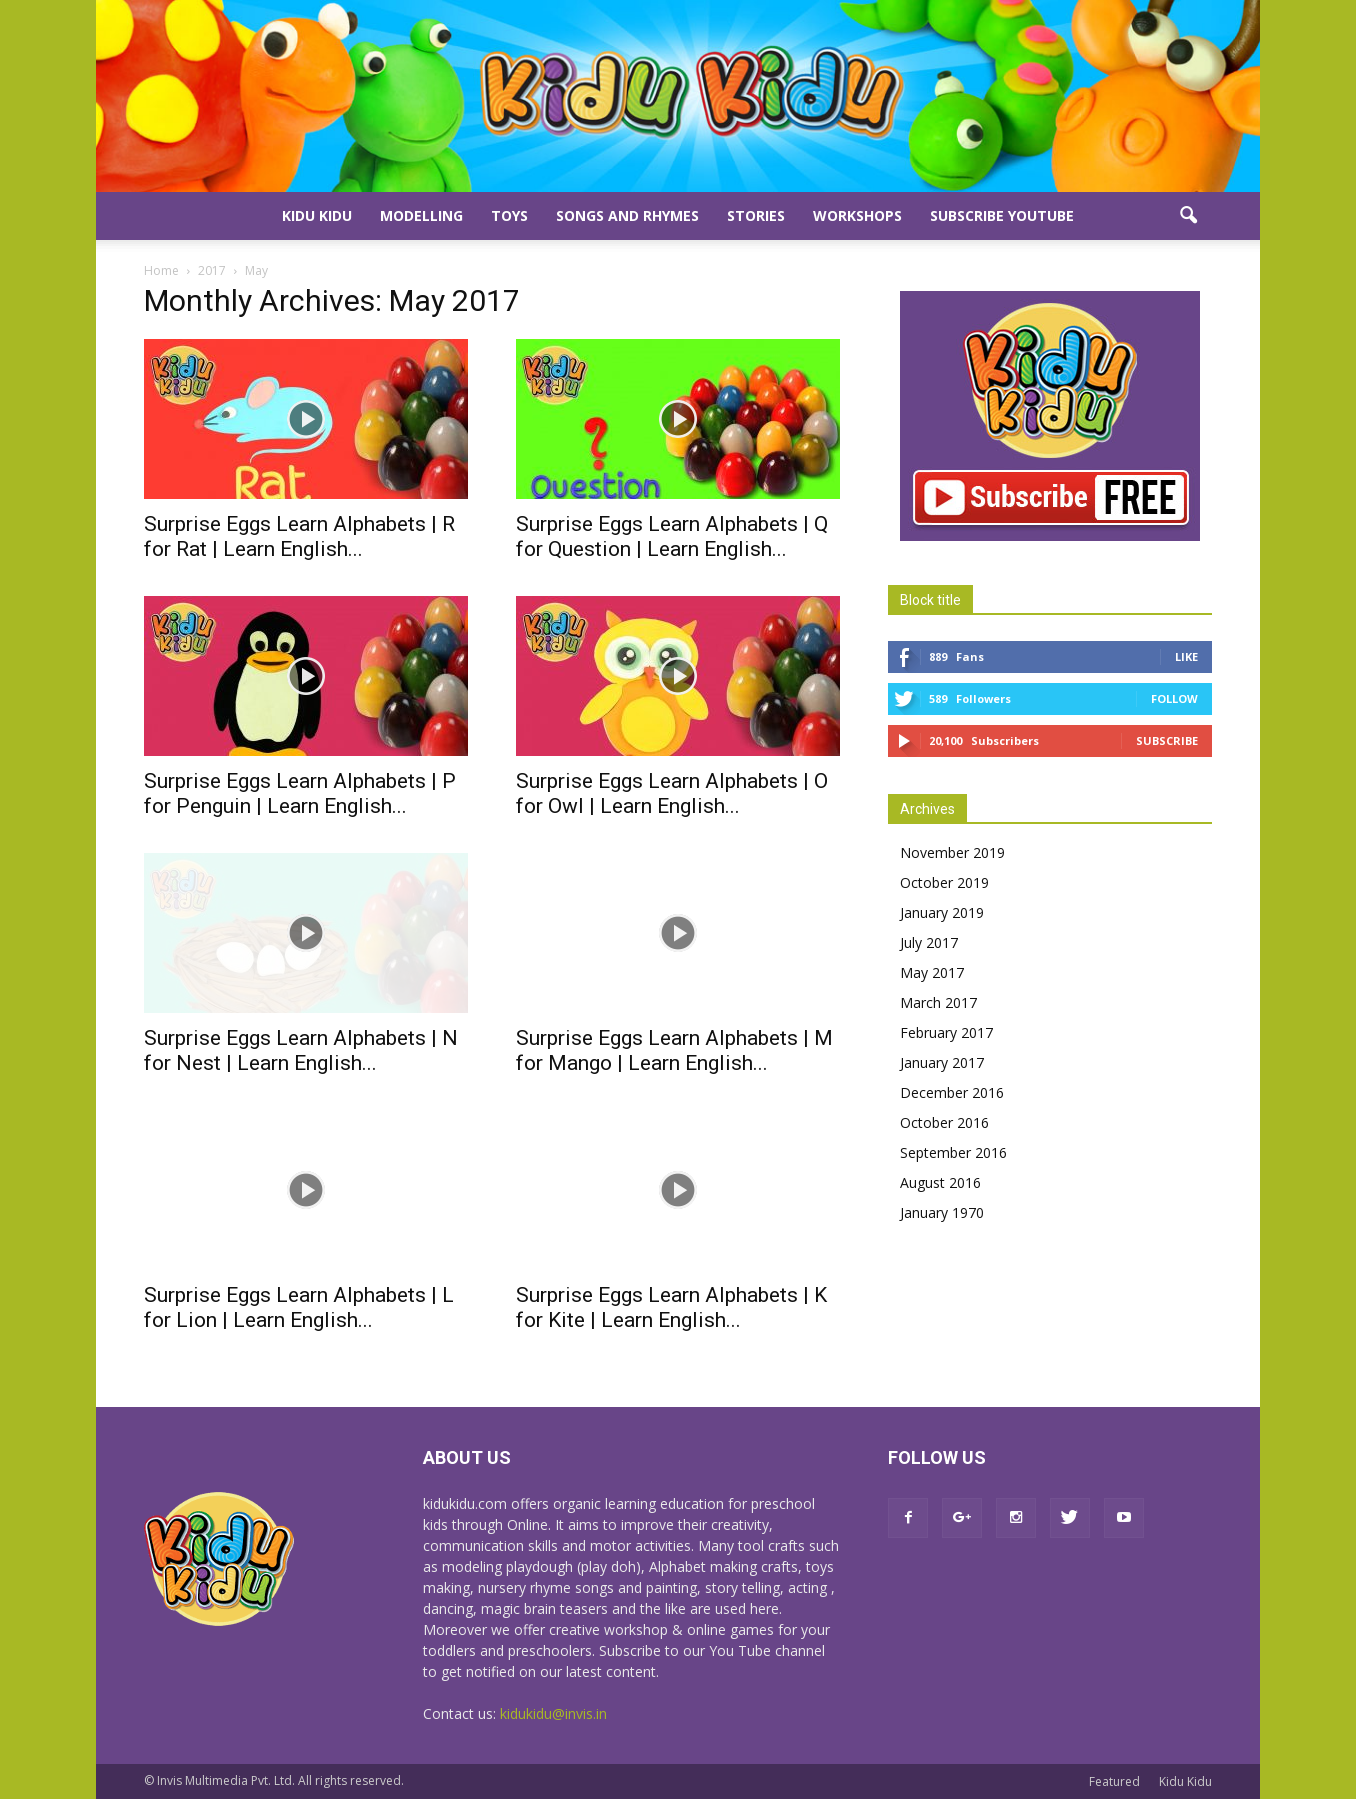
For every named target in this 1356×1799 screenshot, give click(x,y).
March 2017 (938, 1002)
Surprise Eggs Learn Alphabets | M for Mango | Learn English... (674, 1050)
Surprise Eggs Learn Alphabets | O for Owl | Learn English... (672, 793)
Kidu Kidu (317, 215)
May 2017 (932, 972)
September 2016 (953, 1152)
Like (1186, 656)
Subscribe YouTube (1002, 215)
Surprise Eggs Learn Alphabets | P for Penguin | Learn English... (300, 793)
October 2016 (944, 1122)
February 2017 (946, 1032)
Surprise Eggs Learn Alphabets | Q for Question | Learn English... (672, 536)
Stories (756, 215)
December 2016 (952, 1092)
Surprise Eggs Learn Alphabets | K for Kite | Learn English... (671, 1307)
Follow (1174, 698)
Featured (1114, 1781)
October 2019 (944, 882)
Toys (509, 215)
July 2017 (929, 942)
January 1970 (942, 1212)
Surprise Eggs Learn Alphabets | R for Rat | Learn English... (299, 536)
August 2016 (940, 1182)
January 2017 (942, 1062)
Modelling (421, 215)
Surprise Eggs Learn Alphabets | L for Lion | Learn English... (299, 1307)
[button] (1188, 216)
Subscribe (1167, 740)
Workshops (857, 215)
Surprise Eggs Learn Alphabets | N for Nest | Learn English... (301, 1050)
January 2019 (942, 912)
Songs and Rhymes (627, 215)
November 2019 (952, 852)
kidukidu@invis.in (553, 1713)
